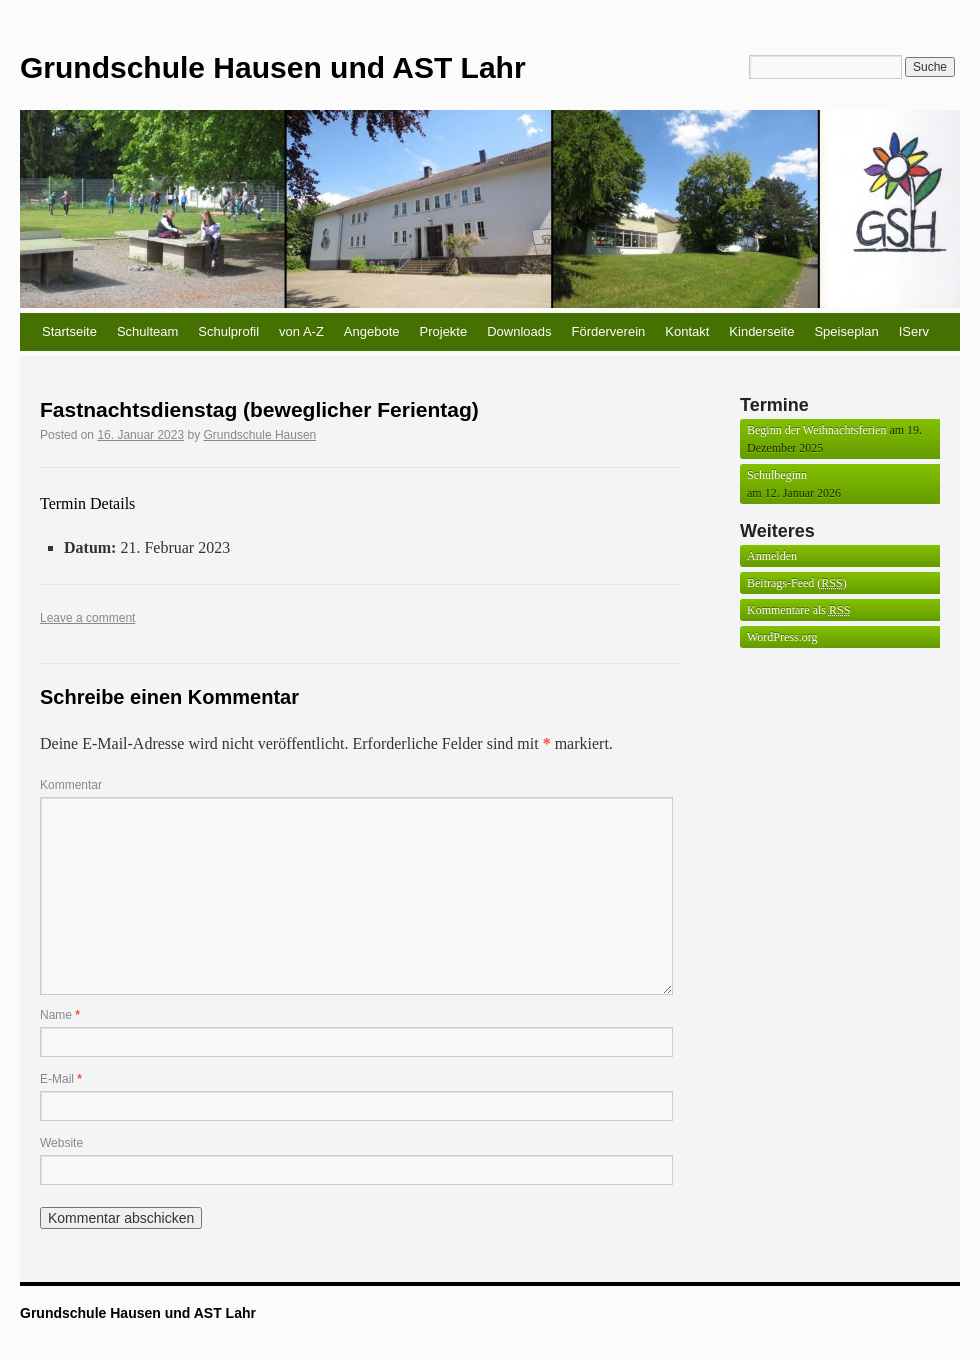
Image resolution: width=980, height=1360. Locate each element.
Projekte (444, 331)
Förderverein (609, 331)
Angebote (372, 331)
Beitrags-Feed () (797, 583)
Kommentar (71, 785)
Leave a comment (87, 618)
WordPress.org (782, 637)
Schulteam (147, 331)
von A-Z (301, 331)
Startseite (69, 331)
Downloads (519, 331)
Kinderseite (761, 331)
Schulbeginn (777, 475)
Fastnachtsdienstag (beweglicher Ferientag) (259, 409)
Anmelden (772, 556)
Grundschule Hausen (260, 435)
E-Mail (61, 1079)
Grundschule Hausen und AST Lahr (273, 67)
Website (61, 1143)
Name (60, 1015)
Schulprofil (228, 331)
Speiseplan (846, 331)
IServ (914, 331)
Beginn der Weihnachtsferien (816, 430)
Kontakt (687, 331)
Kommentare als (798, 610)
